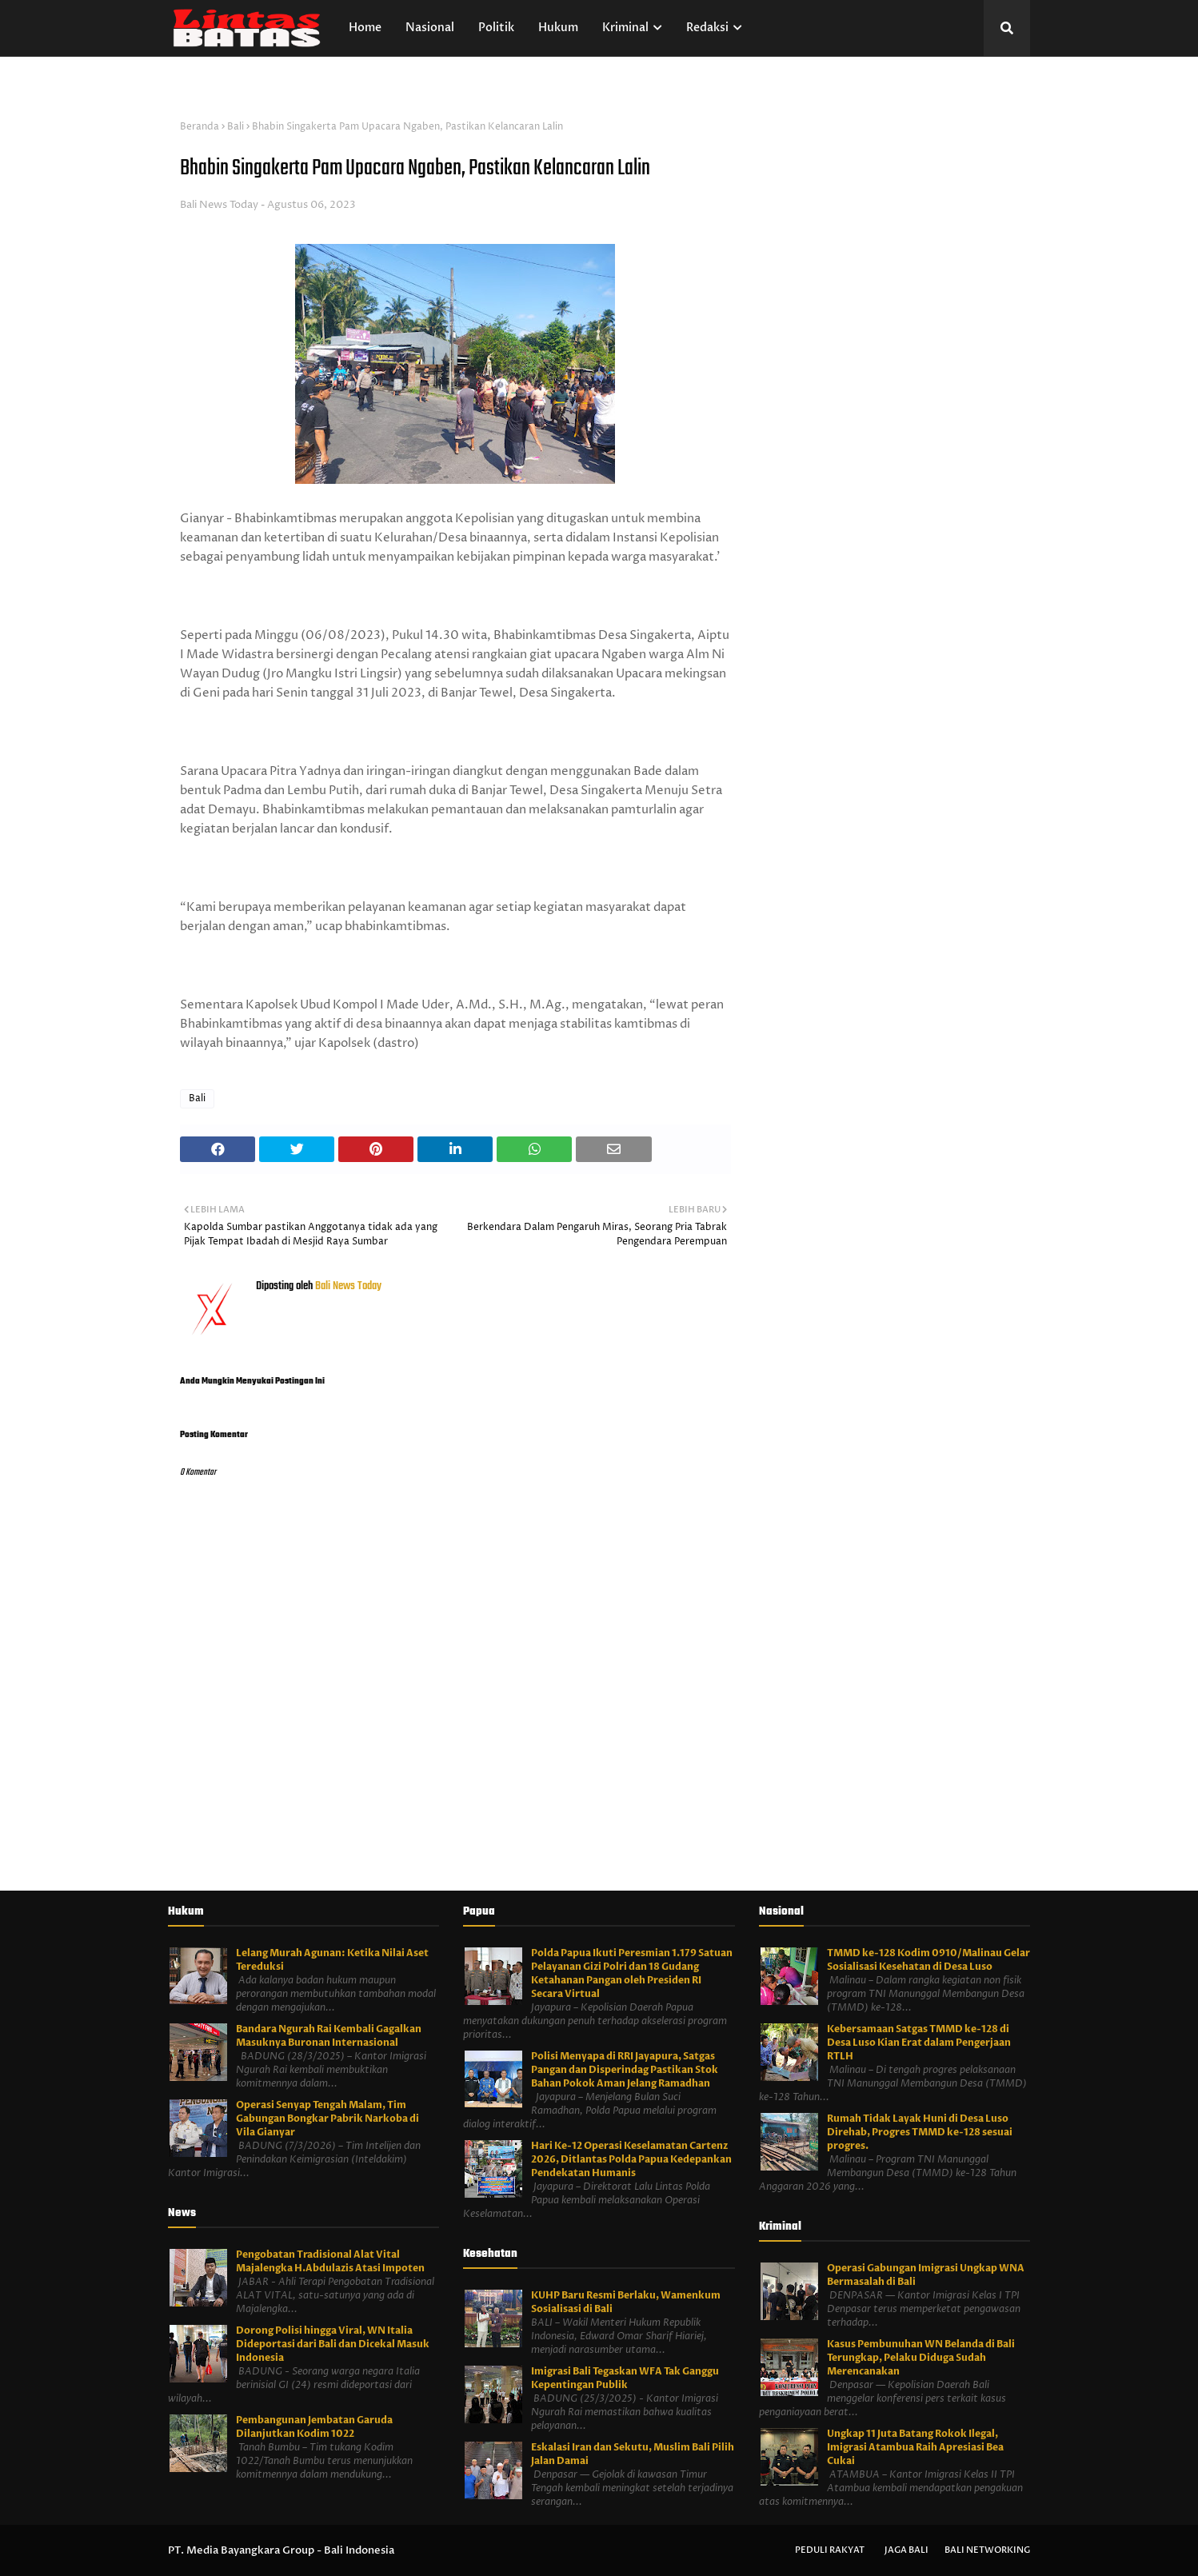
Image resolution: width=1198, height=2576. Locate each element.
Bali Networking (987, 2550)
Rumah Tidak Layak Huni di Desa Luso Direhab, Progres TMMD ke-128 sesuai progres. (919, 2132)
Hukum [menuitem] (558, 27)
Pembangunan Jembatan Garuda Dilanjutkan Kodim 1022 (314, 2427)
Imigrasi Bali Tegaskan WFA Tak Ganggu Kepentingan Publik (625, 2378)
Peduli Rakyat (830, 2550)
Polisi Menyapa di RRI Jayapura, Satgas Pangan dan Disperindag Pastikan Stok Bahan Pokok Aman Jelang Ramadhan (624, 2070)
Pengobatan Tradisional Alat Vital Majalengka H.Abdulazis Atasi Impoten (330, 2261)
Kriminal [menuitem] (625, 27)
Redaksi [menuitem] (707, 27)
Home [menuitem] (365, 27)
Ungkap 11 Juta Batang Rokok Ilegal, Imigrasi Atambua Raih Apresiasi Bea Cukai (915, 2447)
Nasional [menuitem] (429, 27)
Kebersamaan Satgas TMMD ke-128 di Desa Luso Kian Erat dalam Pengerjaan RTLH (919, 2043)
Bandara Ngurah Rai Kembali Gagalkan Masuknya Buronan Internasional (328, 2036)
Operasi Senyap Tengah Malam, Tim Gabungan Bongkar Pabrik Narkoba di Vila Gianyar (327, 2119)
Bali (235, 127)
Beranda (199, 127)
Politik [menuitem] (496, 27)
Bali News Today (219, 205)
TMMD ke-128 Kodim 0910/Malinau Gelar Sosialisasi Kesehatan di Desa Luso (928, 1960)
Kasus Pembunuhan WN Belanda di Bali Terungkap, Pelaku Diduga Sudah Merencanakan (921, 2358)
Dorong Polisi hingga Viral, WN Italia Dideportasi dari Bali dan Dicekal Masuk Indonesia (332, 2344)
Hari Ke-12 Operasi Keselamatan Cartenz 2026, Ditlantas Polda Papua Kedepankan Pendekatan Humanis (631, 2159)
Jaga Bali (906, 2550)
